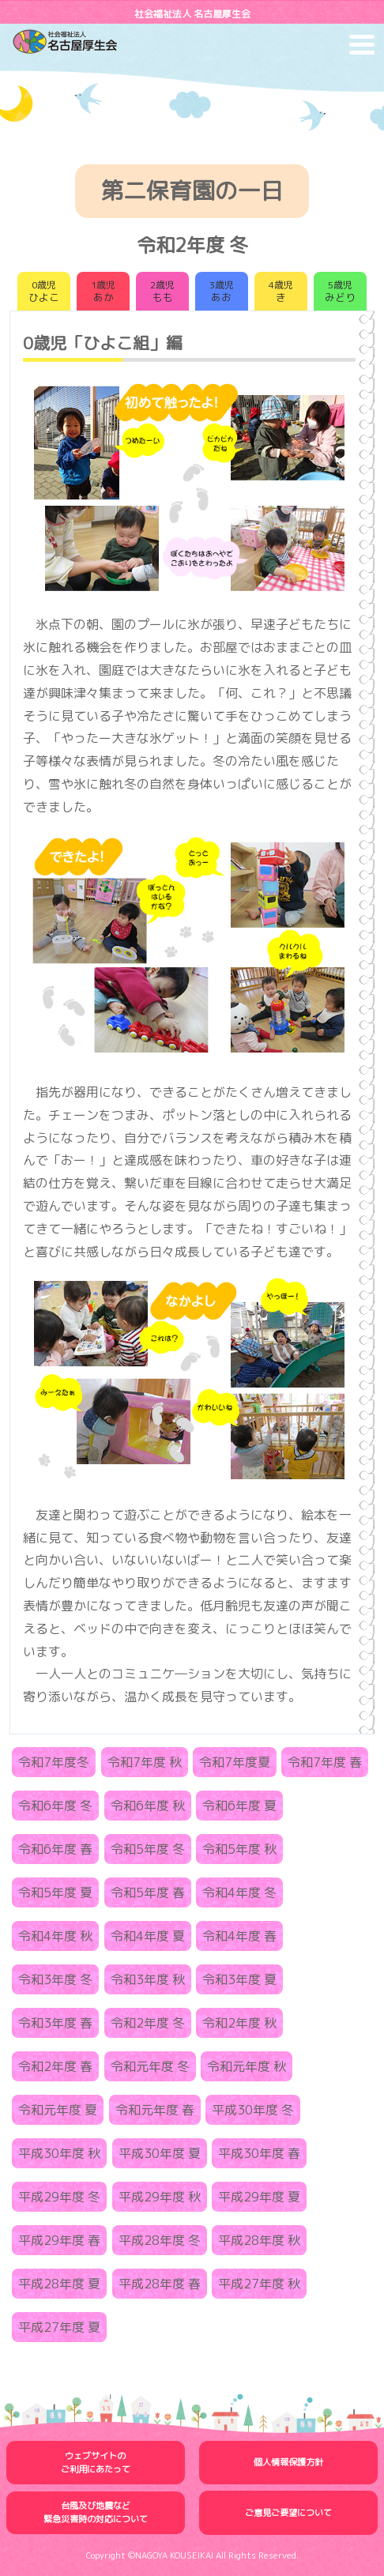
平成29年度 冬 (59, 2196)
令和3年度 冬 (55, 1979)
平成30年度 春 (259, 2153)
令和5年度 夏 (55, 1892)
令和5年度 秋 (239, 1849)
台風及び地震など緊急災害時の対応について (95, 2512)
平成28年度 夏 (59, 2283)
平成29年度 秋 (160, 2196)
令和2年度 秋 (239, 2023)
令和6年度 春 (55, 1849)
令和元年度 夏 (57, 2109)
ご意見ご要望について (288, 2512)
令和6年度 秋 (148, 1805)
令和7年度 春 (325, 1762)
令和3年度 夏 (239, 1979)
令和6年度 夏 (239, 1805)
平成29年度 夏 (259, 2196)
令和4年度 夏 (148, 1936)
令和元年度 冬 (150, 2066)
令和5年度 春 (148, 1892)
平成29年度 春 (59, 2240)
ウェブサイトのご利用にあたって (95, 2463)
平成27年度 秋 (259, 2283)
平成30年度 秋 (59, 2153)
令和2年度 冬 (148, 2023)
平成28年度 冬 (160, 2240)
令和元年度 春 (154, 2109)
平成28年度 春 (160, 2283)
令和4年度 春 (239, 1936)
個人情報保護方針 (288, 2462)
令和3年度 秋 (148, 1979)
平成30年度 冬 (253, 2109)
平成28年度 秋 (259, 2240)
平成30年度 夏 (160, 2153)
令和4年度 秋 (55, 1936)
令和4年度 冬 (239, 1892)
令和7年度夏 (234, 1762)
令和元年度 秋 (246, 2066)
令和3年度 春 (55, 2023)
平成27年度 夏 (59, 2327)
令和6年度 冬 (55, 1805)
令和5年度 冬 (148, 1849)
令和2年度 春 (55, 2066)
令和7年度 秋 (144, 1762)
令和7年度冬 (53, 1762)
